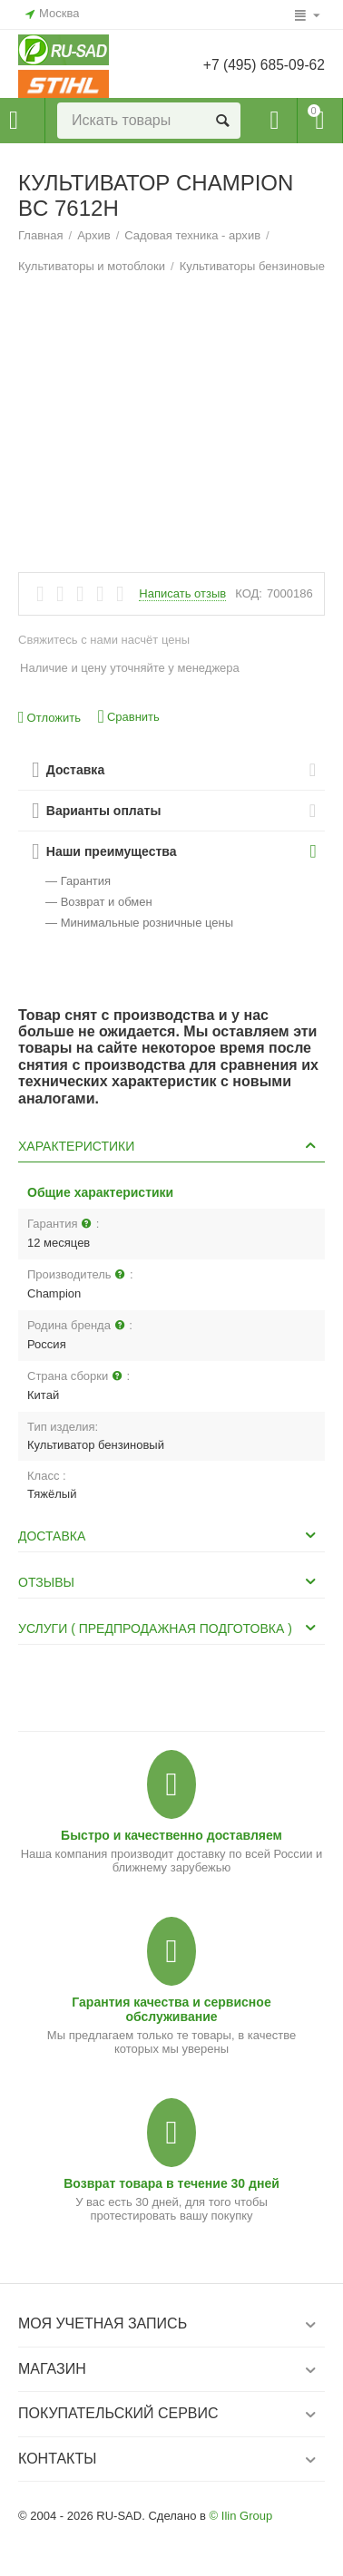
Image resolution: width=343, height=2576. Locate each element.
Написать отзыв (182, 594)
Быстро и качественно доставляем (171, 1835)
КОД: (248, 593)
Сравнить (129, 716)
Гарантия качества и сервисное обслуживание (171, 2009)
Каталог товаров (13, 120)
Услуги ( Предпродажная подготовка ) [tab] (169, 1627)
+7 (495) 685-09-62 (262, 65)
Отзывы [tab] (169, 1581)
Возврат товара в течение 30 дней (171, 2183)
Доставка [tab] (169, 1535)
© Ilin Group (241, 2516)
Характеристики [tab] (169, 1145)
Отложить (49, 717)
